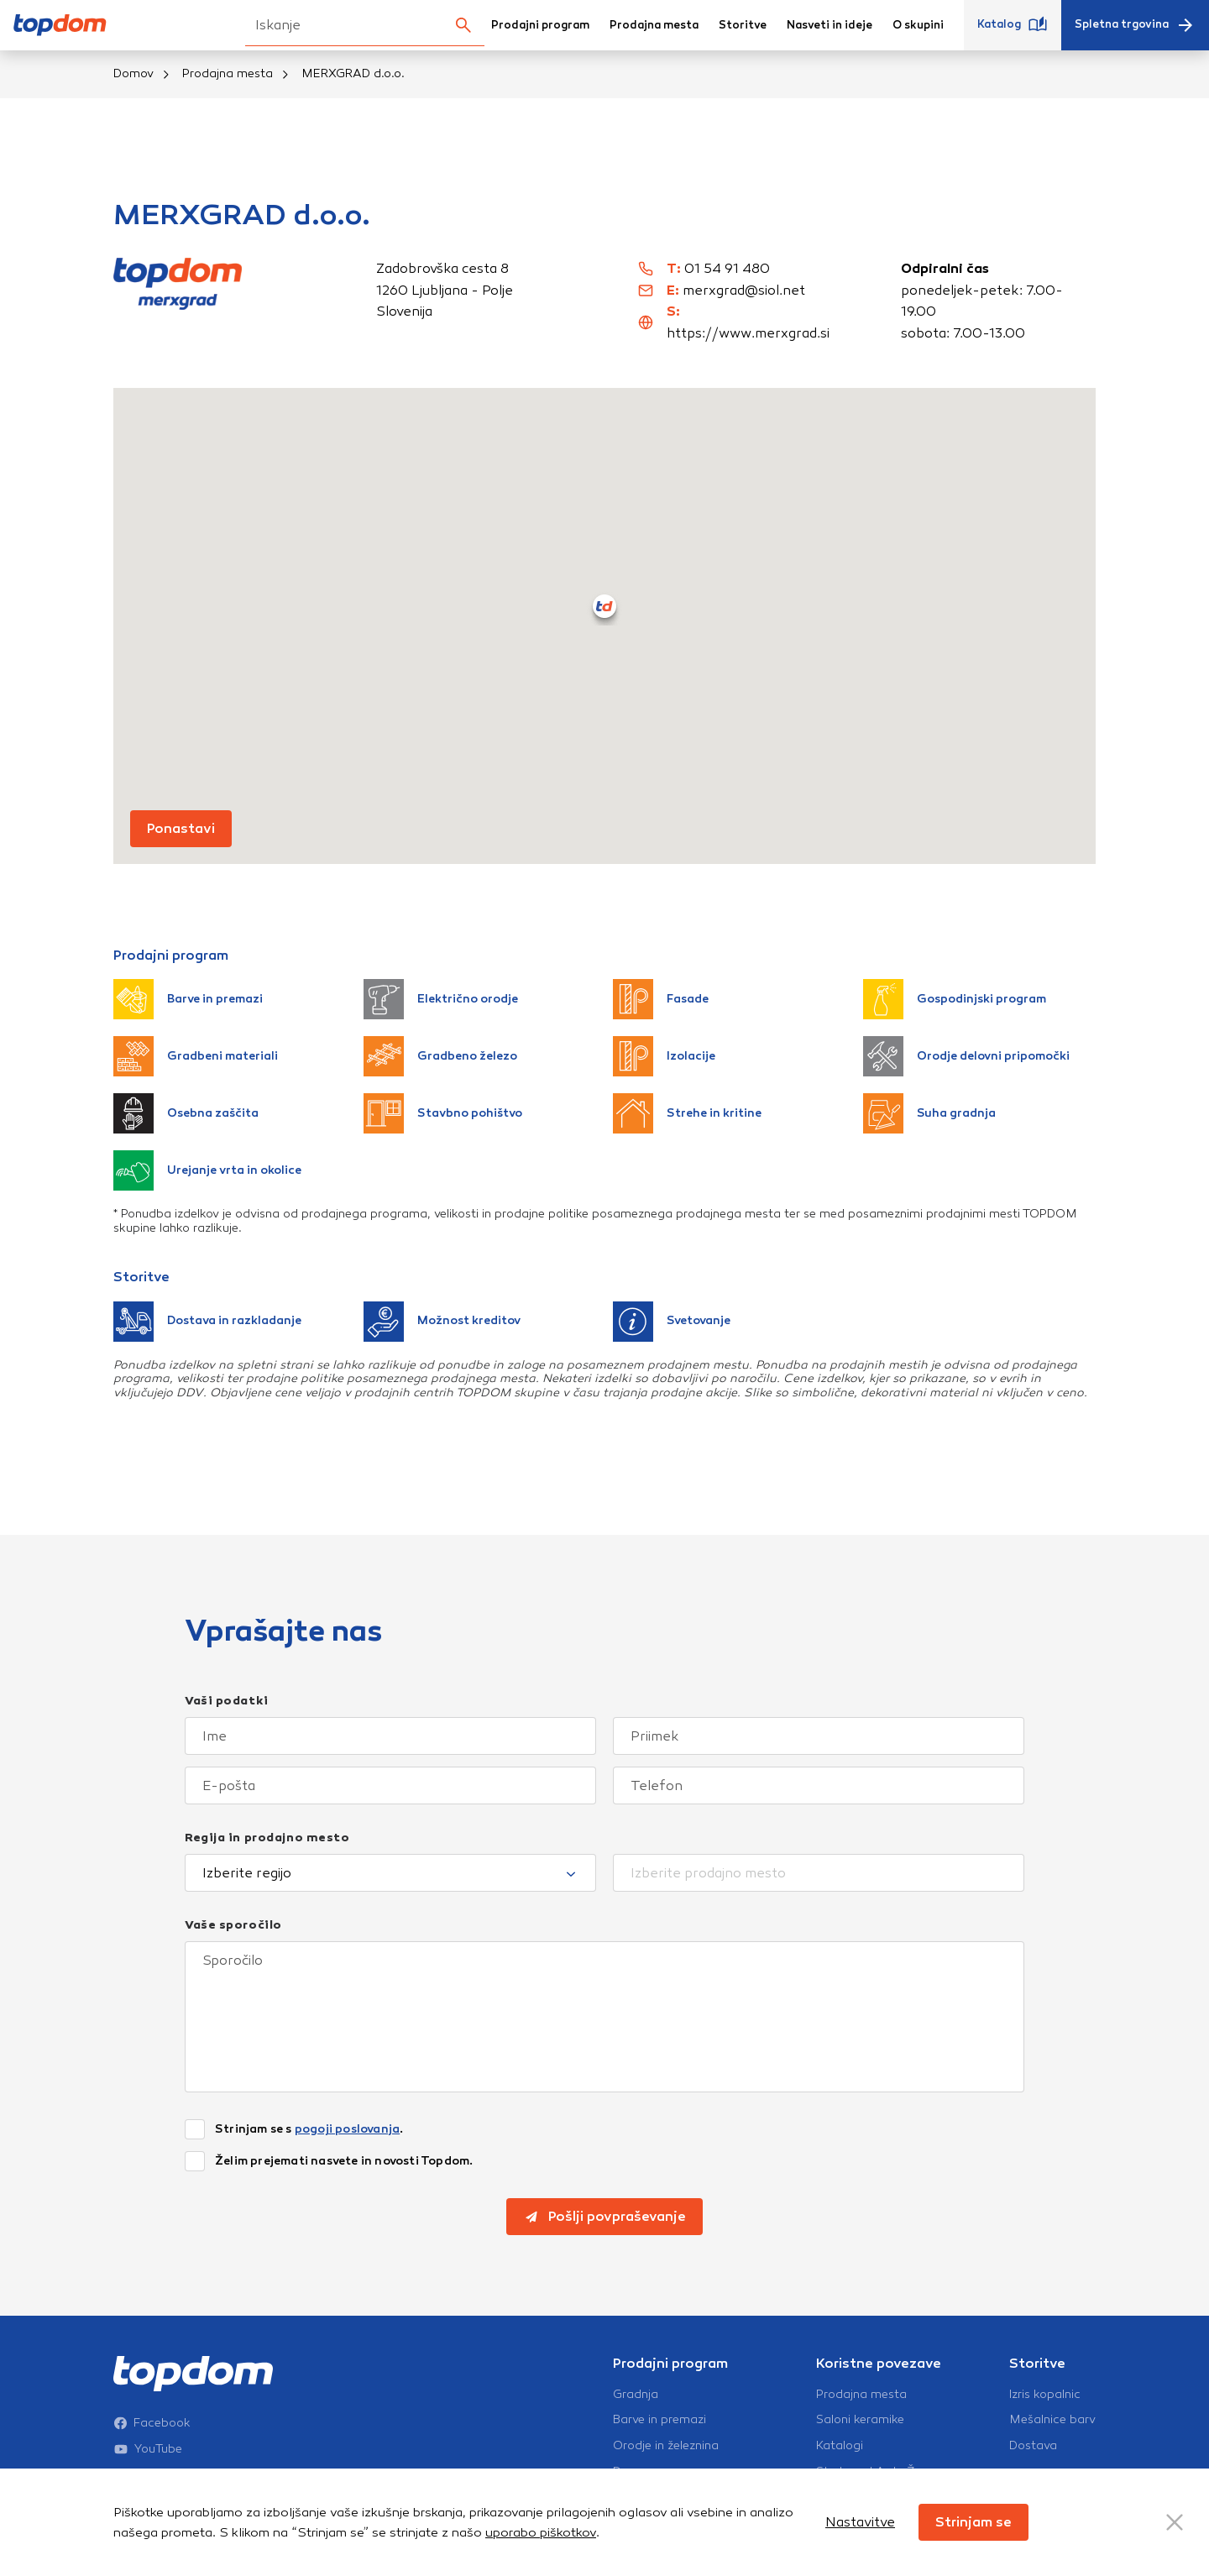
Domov (133, 73)
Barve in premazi (188, 999)
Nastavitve (860, 2522)
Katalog (1012, 25)
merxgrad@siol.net (744, 290)
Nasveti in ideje (829, 25)
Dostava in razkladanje (207, 1321)
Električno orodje (441, 999)
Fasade (661, 999)
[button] (604, 606)
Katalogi (839, 2446)
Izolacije (664, 1056)
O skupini (918, 25)
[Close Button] (1175, 2522)
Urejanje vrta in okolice (207, 1170)
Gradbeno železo (440, 1056)
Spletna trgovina (1135, 25)
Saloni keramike (860, 2420)
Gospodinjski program (954, 999)
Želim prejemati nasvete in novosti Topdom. (344, 2161)
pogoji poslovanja (347, 2129)
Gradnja (635, 2394)
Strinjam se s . (309, 2129)
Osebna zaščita (186, 1113)
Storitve (743, 25)
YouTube (147, 2449)
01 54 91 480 (727, 268)
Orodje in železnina (666, 2446)
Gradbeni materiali (195, 1056)
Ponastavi (181, 828)
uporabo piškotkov (540, 2532)
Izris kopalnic (1045, 2394)
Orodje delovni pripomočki (966, 1056)
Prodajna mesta (654, 25)
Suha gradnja (929, 1113)
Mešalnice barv (1052, 2420)
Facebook (152, 2423)
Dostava (1033, 2446)
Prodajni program (540, 25)
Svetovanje (671, 1321)
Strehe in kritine (687, 1113)
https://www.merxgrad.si (748, 333)
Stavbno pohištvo (443, 1113)
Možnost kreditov (442, 1321)
